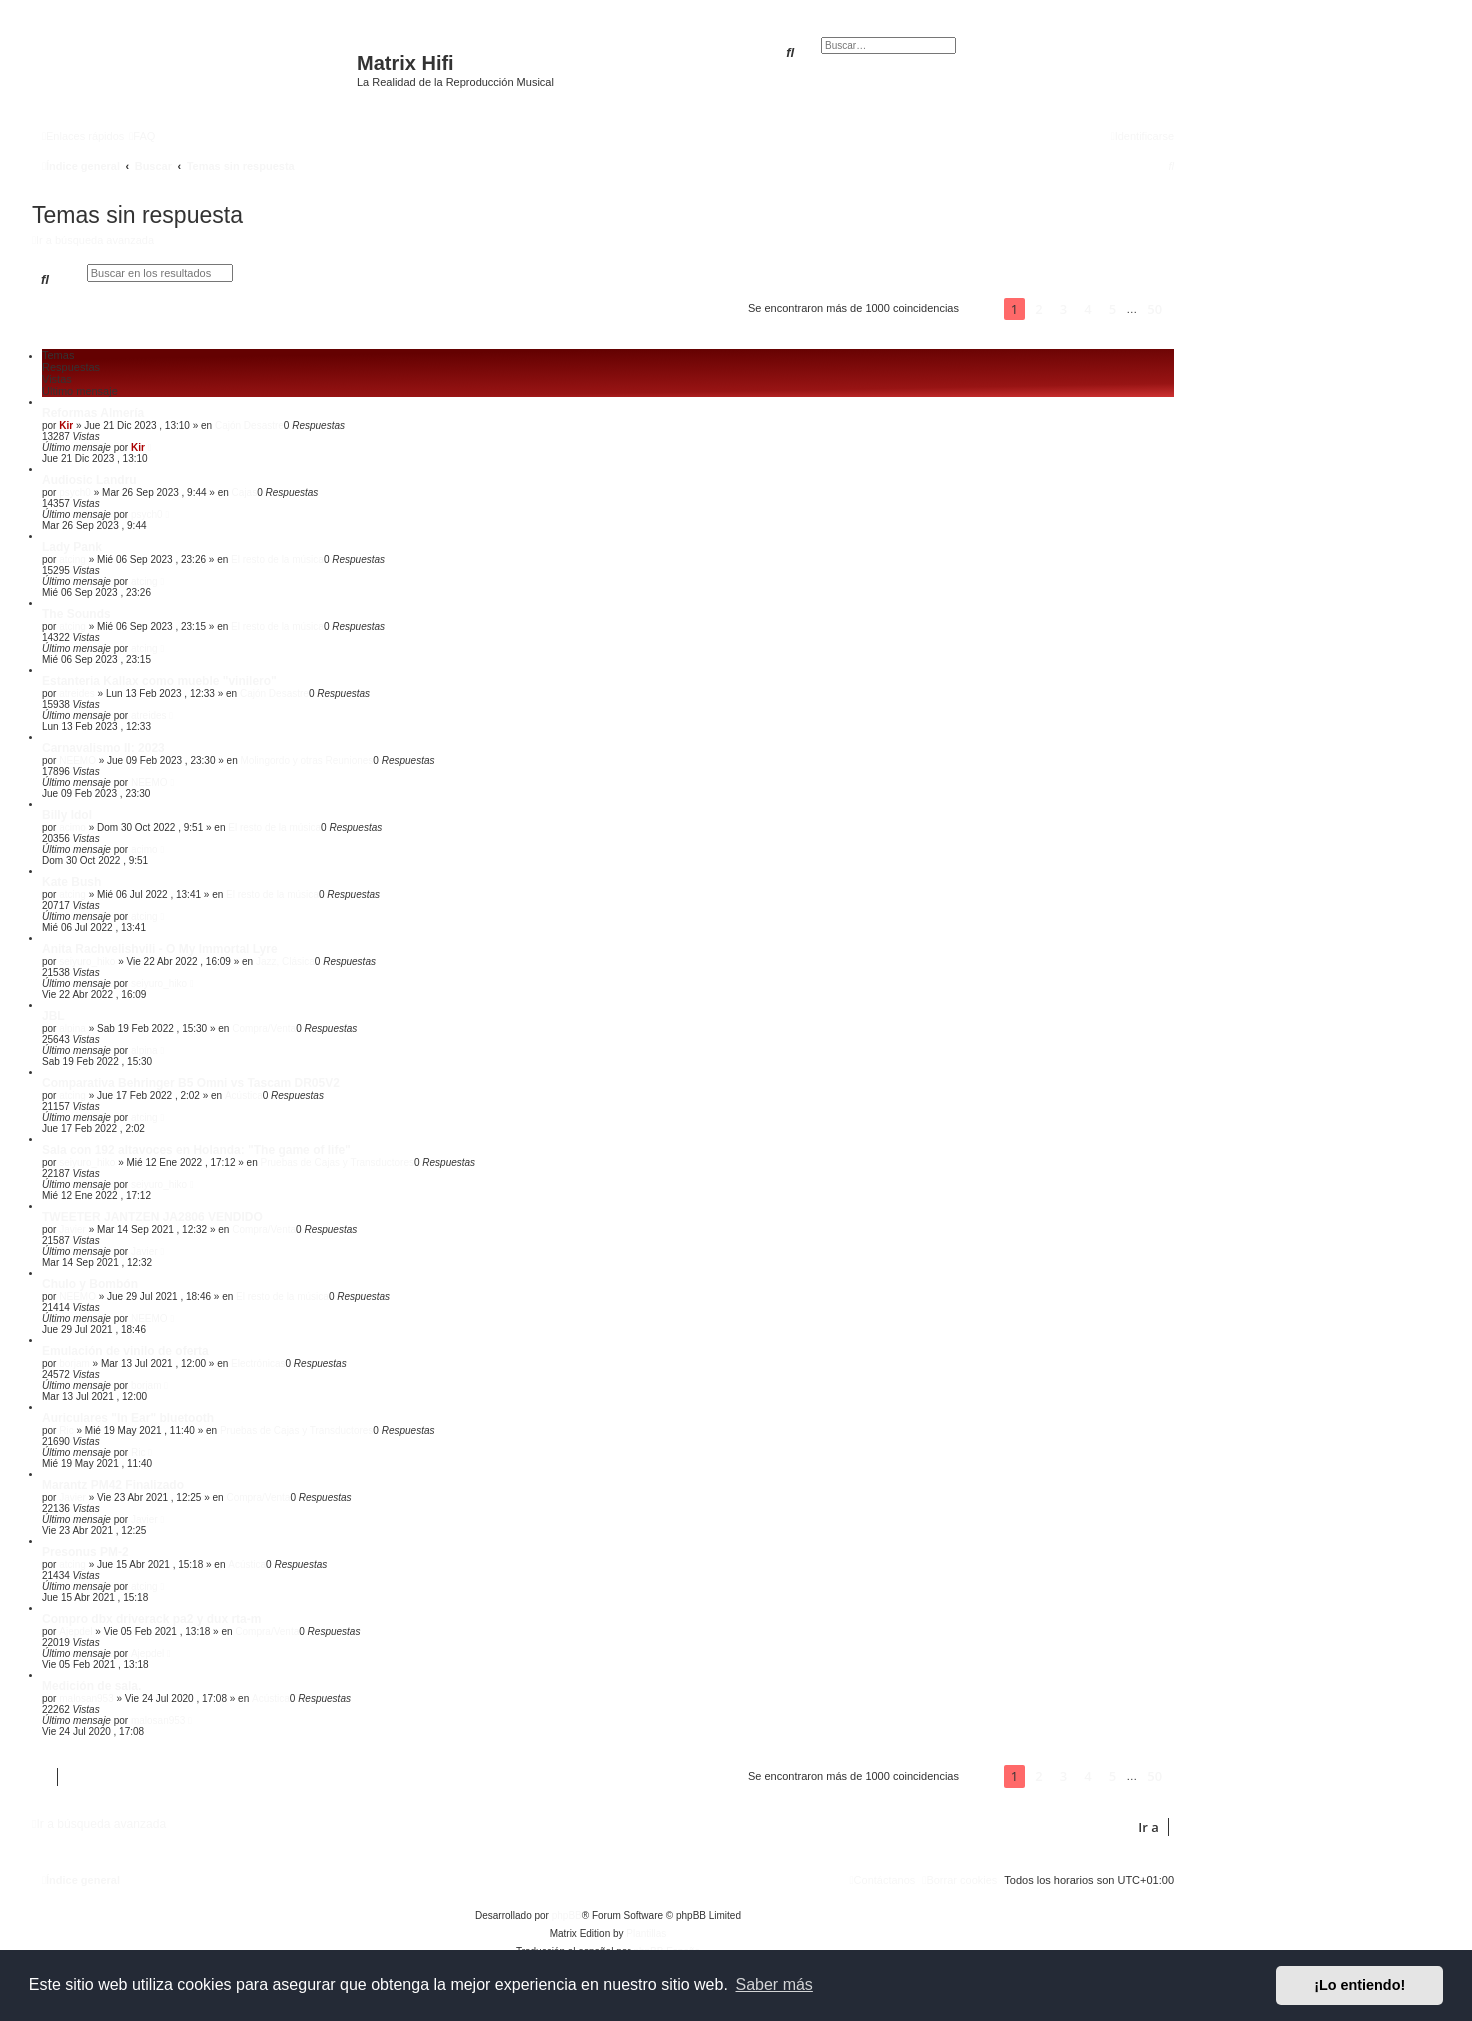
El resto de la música (277, 559)
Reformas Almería (93, 413)
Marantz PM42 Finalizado (113, 1485)
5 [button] (1112, 309)
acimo (72, 827)
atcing (72, 559)
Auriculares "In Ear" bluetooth (128, 1418)
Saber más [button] (774, 1984)
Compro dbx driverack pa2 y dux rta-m (151, 1619)
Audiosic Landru (89, 480)
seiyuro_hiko (87, 961)
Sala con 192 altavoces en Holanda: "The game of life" (196, 1150)
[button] (981, 308)
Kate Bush (71, 882)
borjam (74, 1363)
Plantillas (646, 1933)
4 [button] (1087, 309)
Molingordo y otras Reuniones (306, 760)
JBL (53, 1016)
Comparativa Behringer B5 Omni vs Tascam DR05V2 (191, 1083)
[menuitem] (142, 136)
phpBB (567, 1915)
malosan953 (86, 1698)
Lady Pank (72, 547)
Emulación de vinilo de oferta (125, 1351)
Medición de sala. (91, 1686)
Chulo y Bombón (90, 1284)
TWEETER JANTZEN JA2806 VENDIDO (152, 1217)
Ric (66, 1430)
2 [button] (1038, 309)
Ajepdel (75, 1631)
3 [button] (1063, 309)
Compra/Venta (264, 1028)
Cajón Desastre (249, 425)
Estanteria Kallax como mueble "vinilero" (159, 681)
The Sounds (76, 614)
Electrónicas (258, 1363)
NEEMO (77, 760)
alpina (72, 1028)
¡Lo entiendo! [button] (1359, 1985)
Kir (66, 425)
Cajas (245, 492)
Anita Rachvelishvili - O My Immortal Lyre (160, 949)
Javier (72, 1229)
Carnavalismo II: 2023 (103, 748)
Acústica (244, 1095)
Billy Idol (67, 815)
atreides (77, 693)
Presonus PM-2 (85, 1552)
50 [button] (1154, 309)
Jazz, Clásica (285, 961)
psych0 (75, 492)
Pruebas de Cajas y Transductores (337, 1162)
